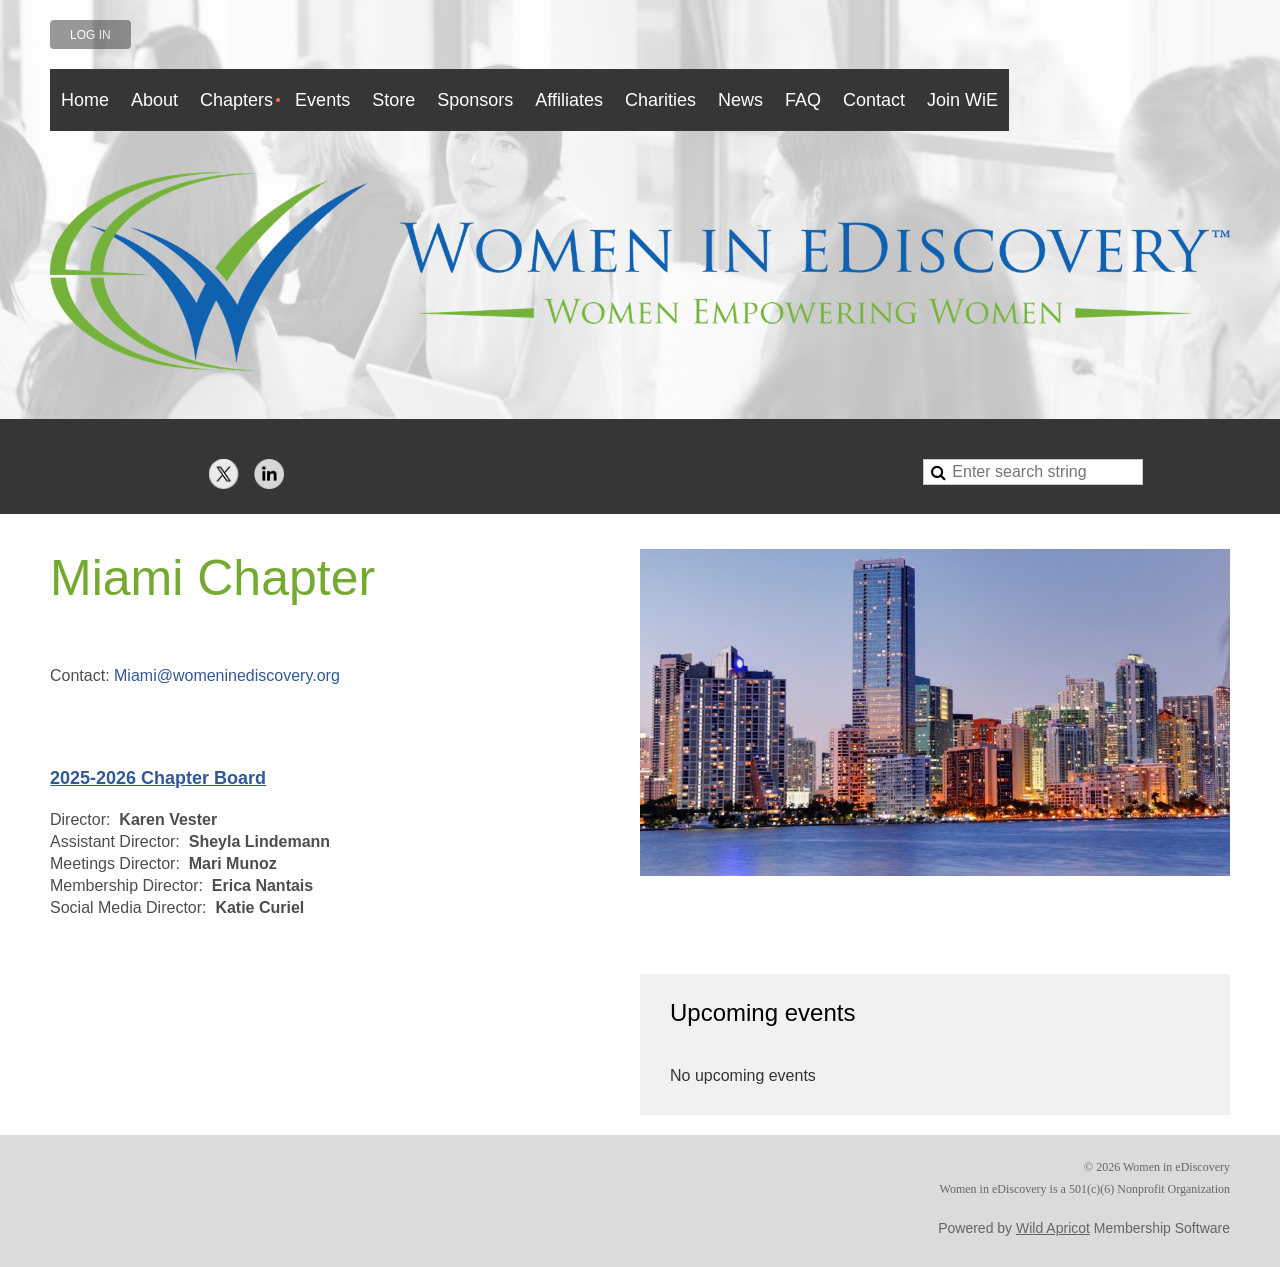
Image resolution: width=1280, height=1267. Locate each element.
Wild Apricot (1053, 1228)
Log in (90, 35)
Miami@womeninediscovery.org (227, 675)
